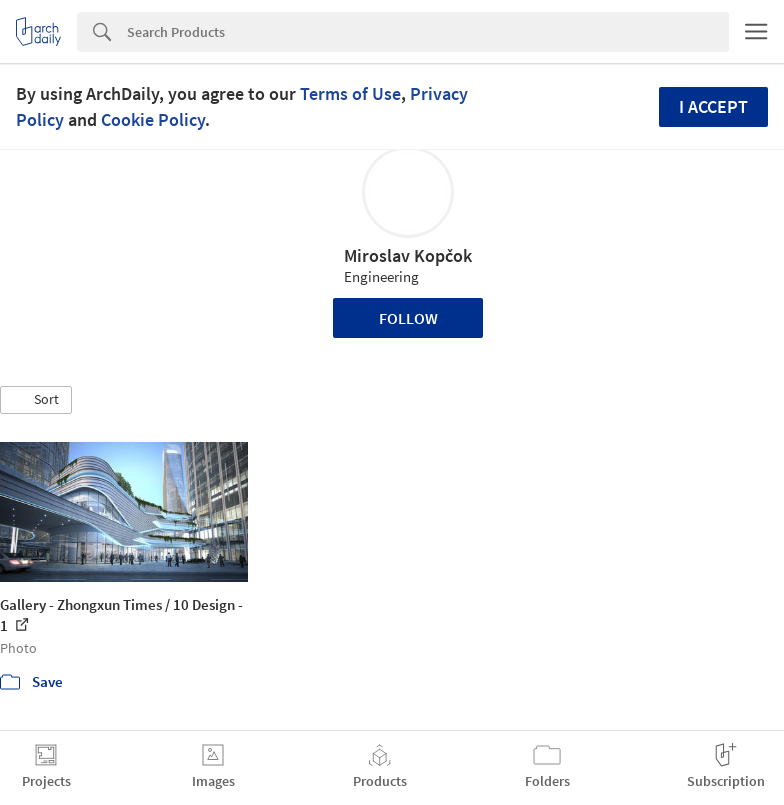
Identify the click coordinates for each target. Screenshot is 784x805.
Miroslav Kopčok (408, 255)
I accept (713, 106)
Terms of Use (350, 93)
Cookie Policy (153, 119)
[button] (36, 400)
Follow (408, 318)
